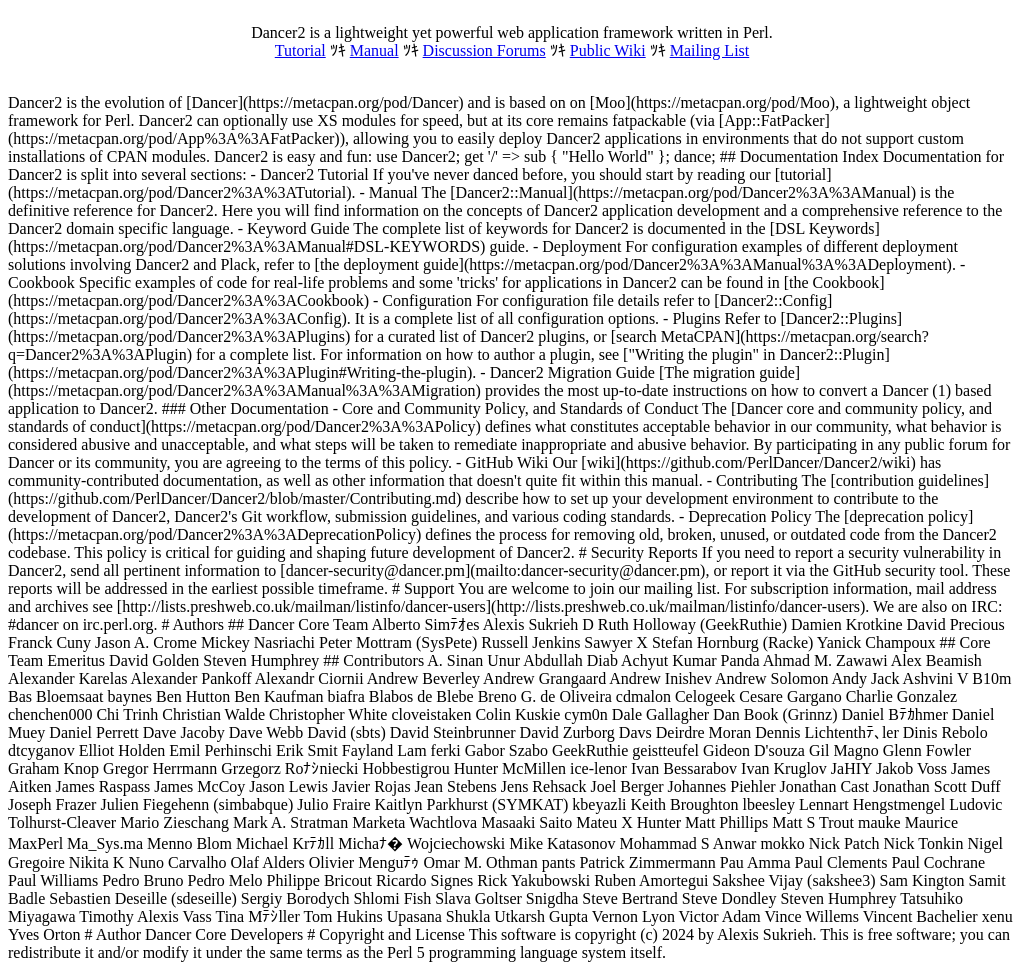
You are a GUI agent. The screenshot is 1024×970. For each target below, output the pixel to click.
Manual (374, 50)
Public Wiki (608, 50)
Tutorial (300, 50)
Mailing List (710, 50)
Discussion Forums (484, 50)
